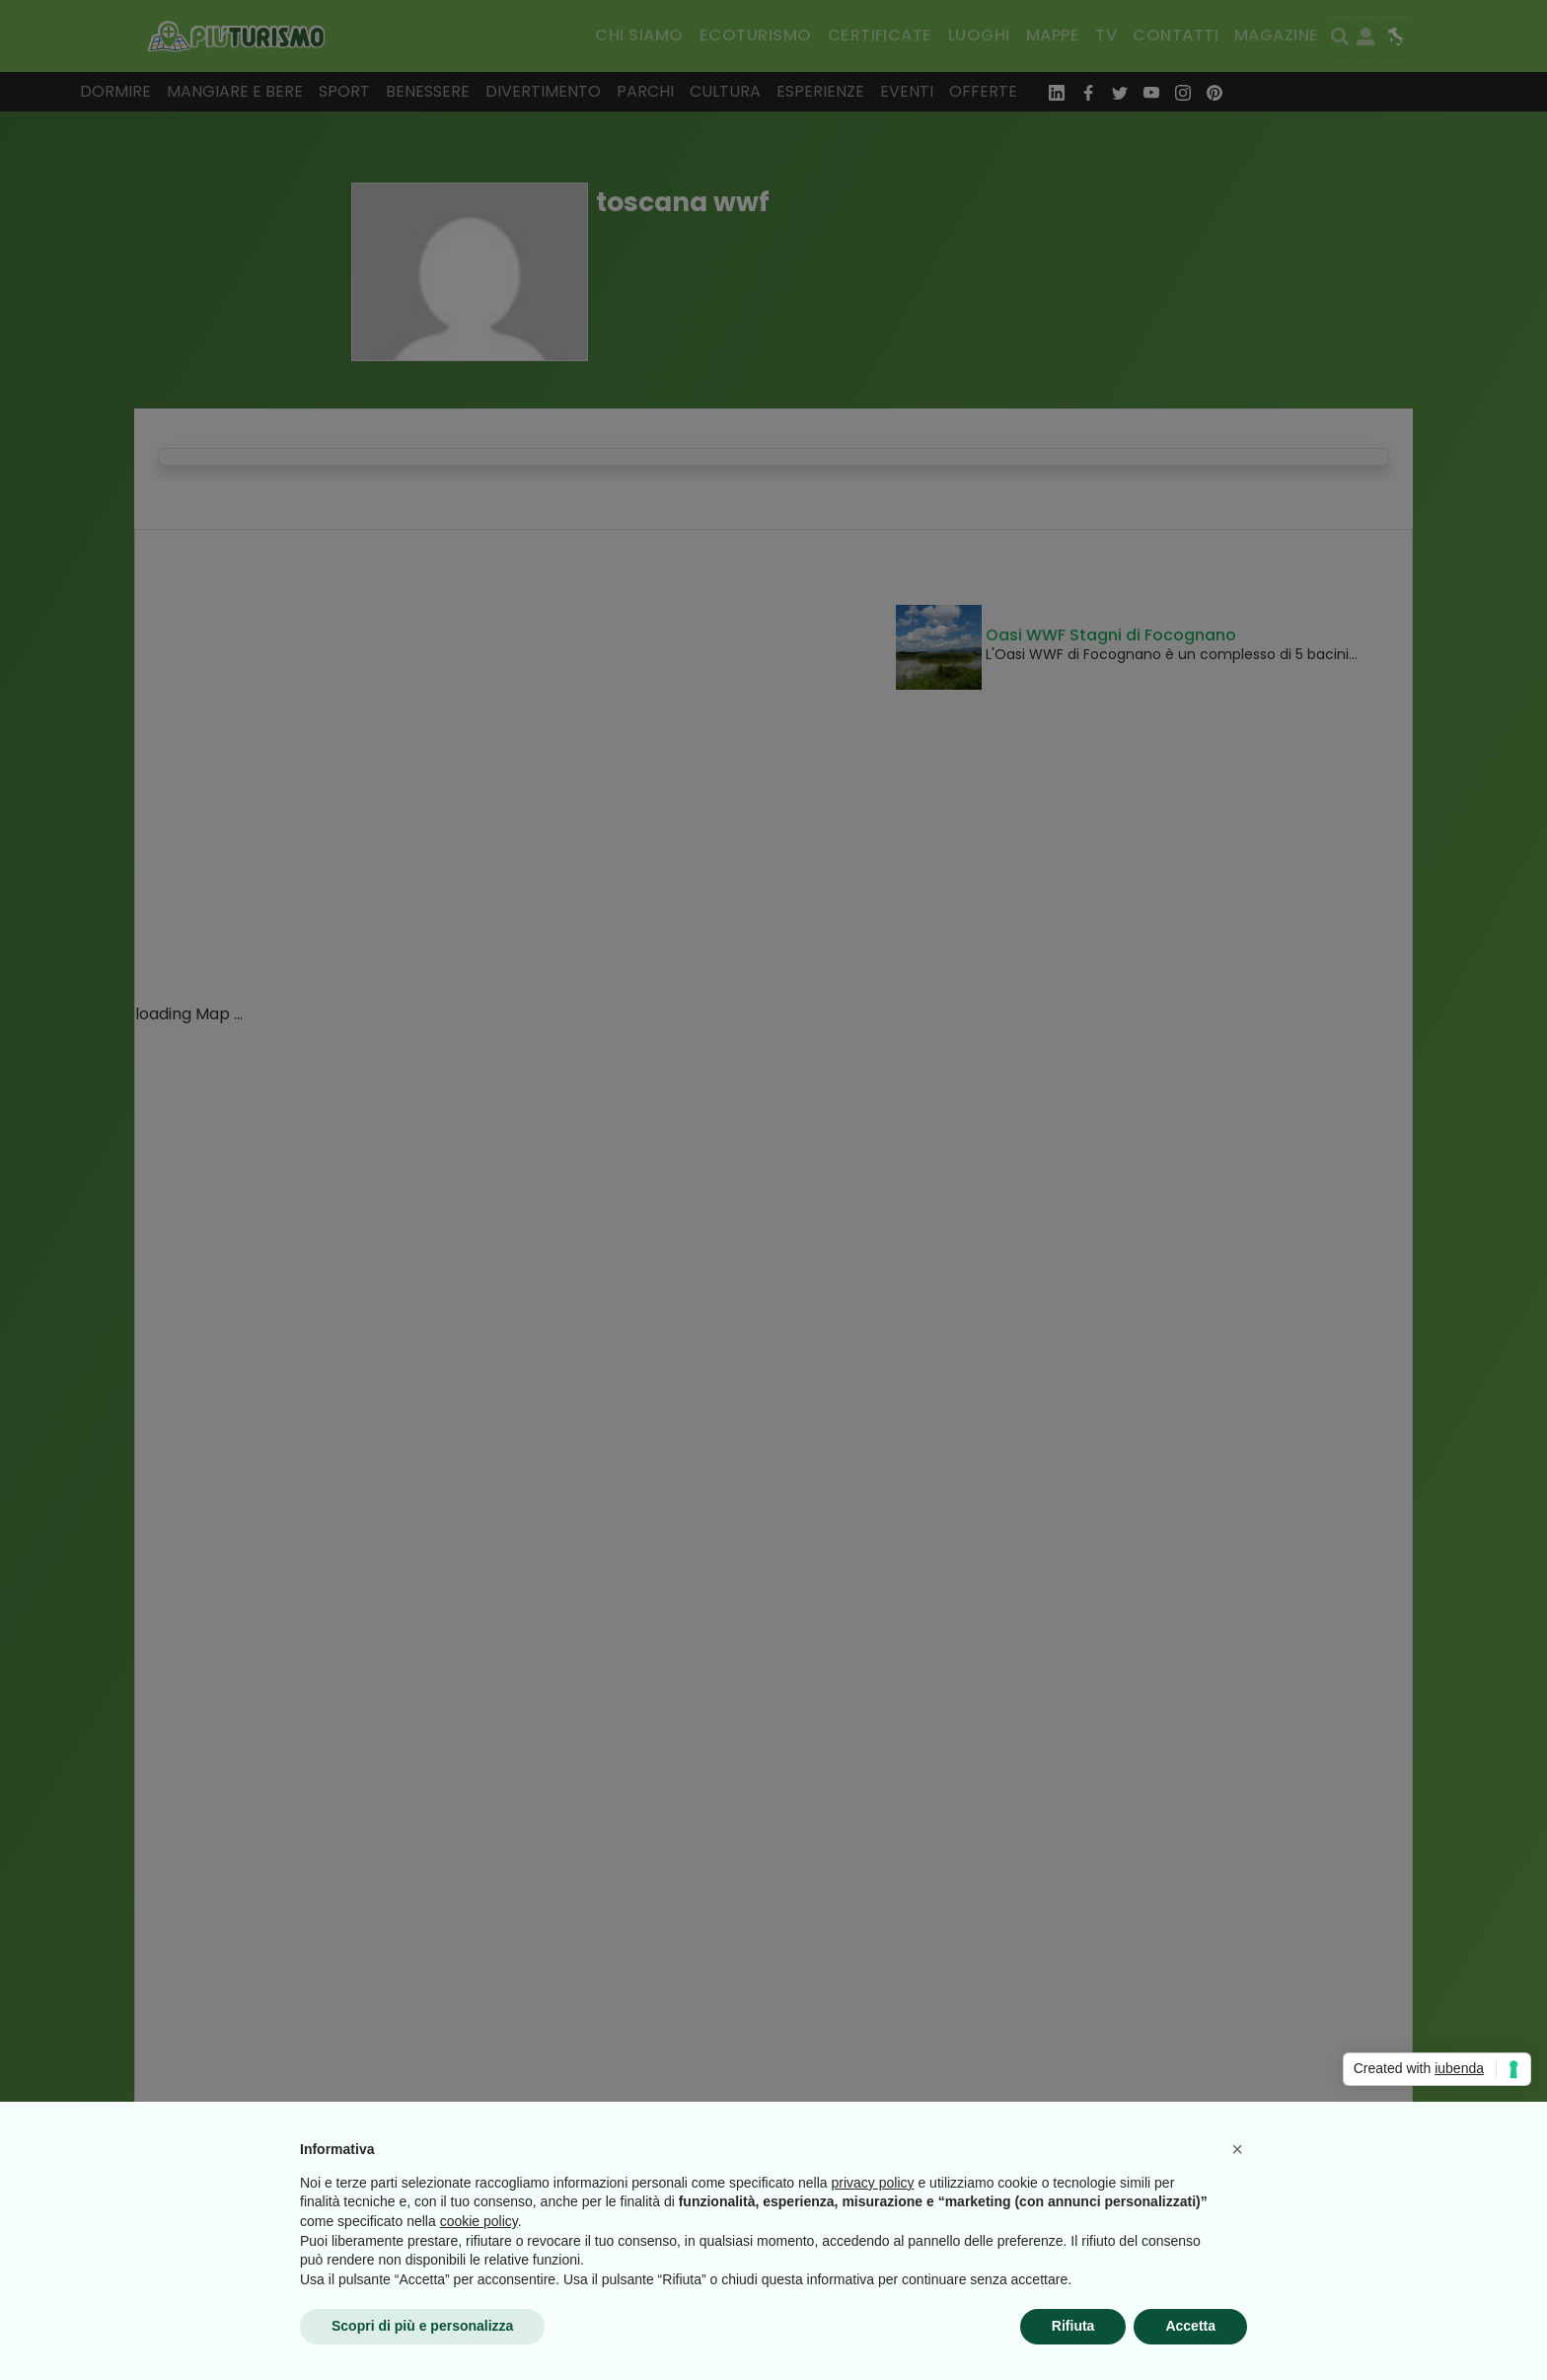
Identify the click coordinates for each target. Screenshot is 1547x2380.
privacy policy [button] (873, 2183)
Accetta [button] (1190, 2326)
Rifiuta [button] (1073, 2326)
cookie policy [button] (479, 2221)
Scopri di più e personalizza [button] (422, 2326)
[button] (1237, 2149)
